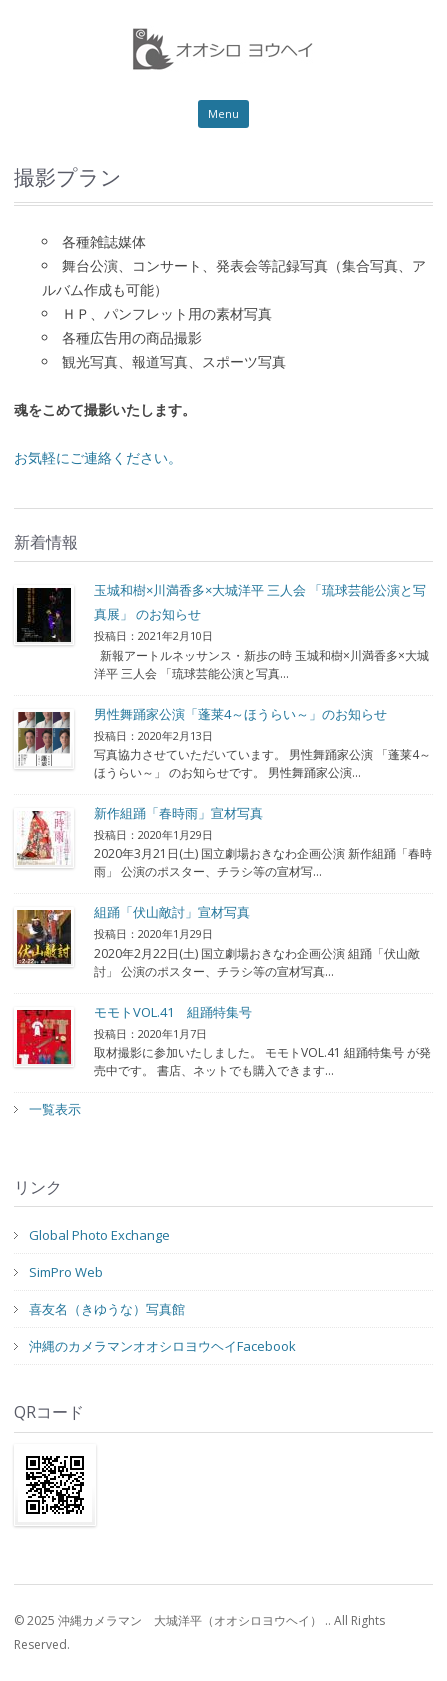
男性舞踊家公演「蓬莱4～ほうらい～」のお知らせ (240, 714)
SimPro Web (66, 1272)
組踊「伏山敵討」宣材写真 (172, 912)
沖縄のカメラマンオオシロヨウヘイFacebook (162, 1346)
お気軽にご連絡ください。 (98, 457)
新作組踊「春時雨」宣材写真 (178, 813)
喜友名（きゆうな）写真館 (107, 1309)
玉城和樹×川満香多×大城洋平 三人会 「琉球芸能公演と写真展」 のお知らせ (260, 602)
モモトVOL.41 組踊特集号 (173, 1012)
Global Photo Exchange (99, 1235)
